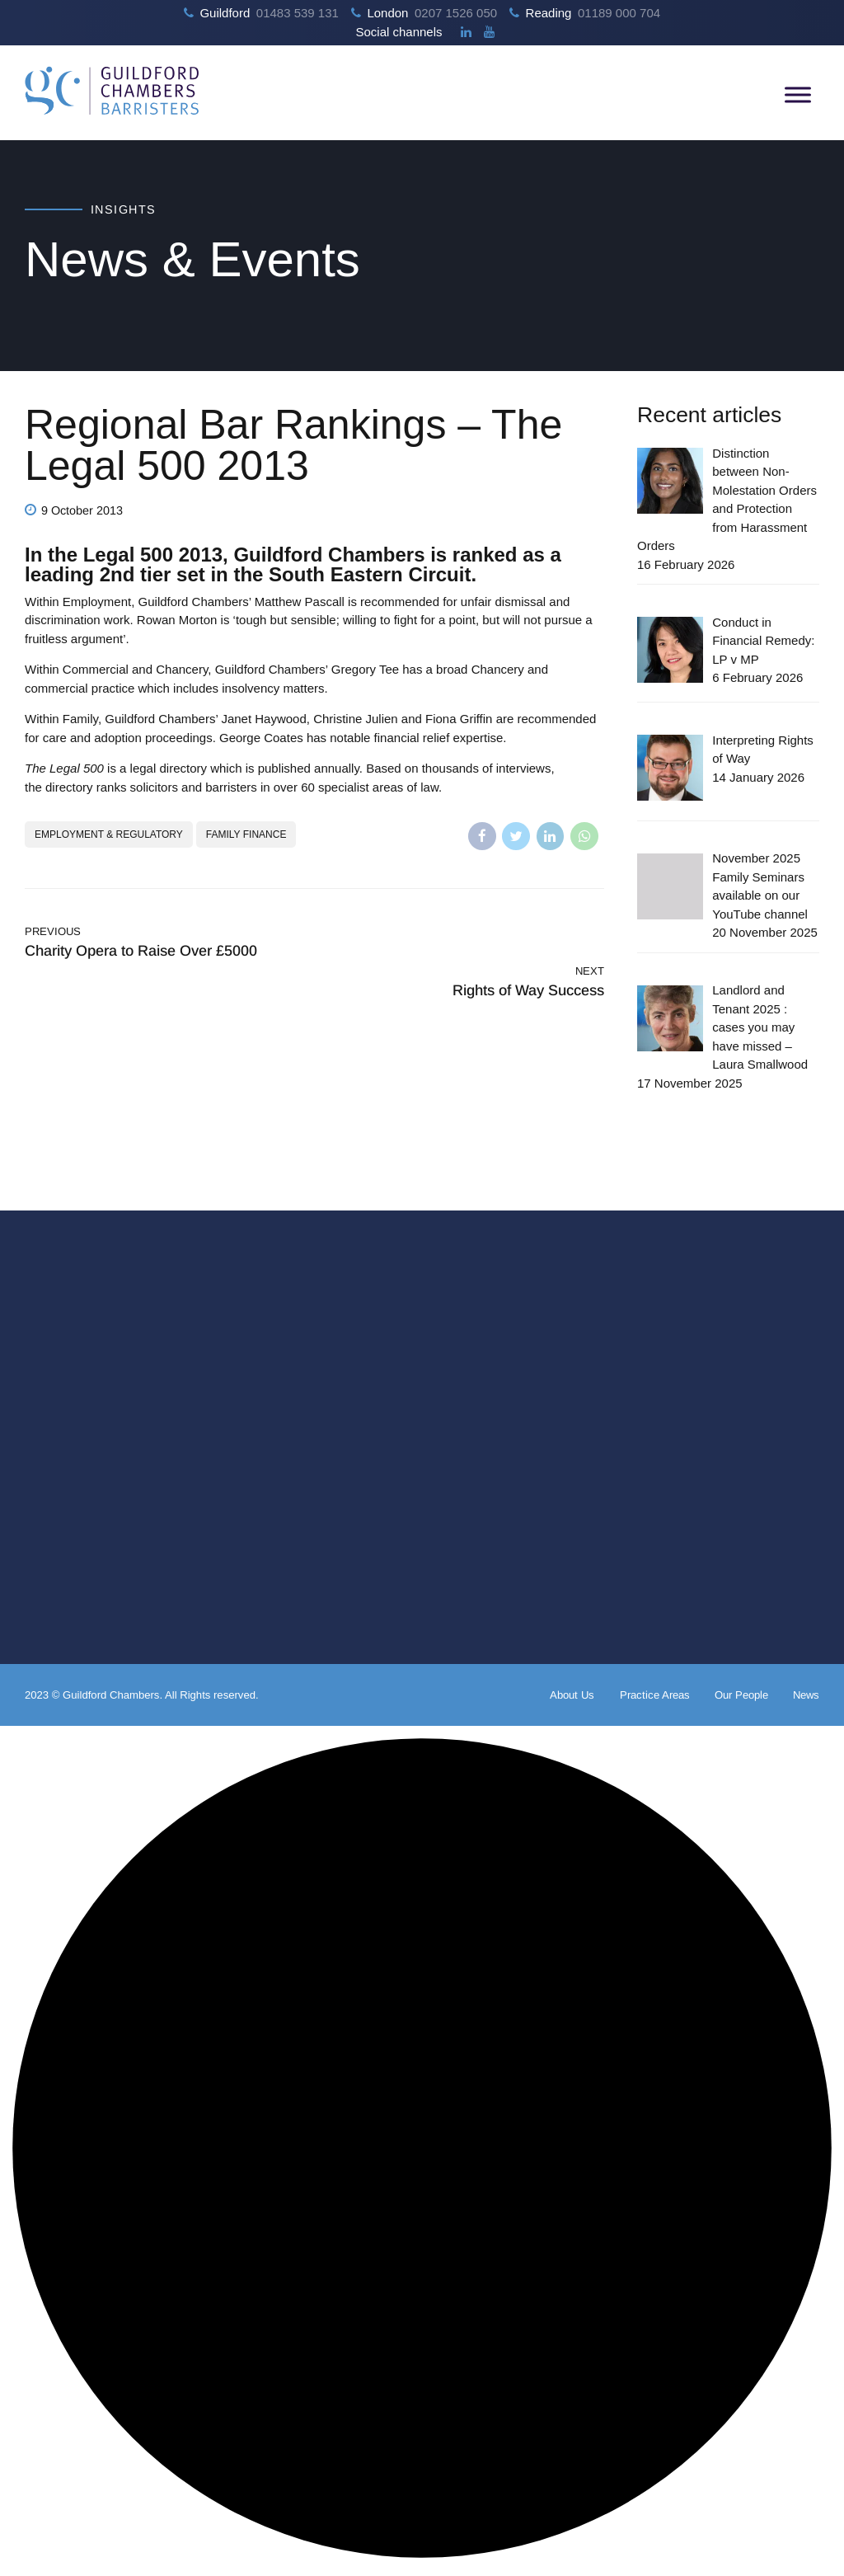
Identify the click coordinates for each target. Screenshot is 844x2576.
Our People (741, 1695)
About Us (572, 1695)
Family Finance (246, 834)
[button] (422, 2151)
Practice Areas (655, 1695)
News (806, 1695)
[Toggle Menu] (798, 94)
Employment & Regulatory (109, 834)
